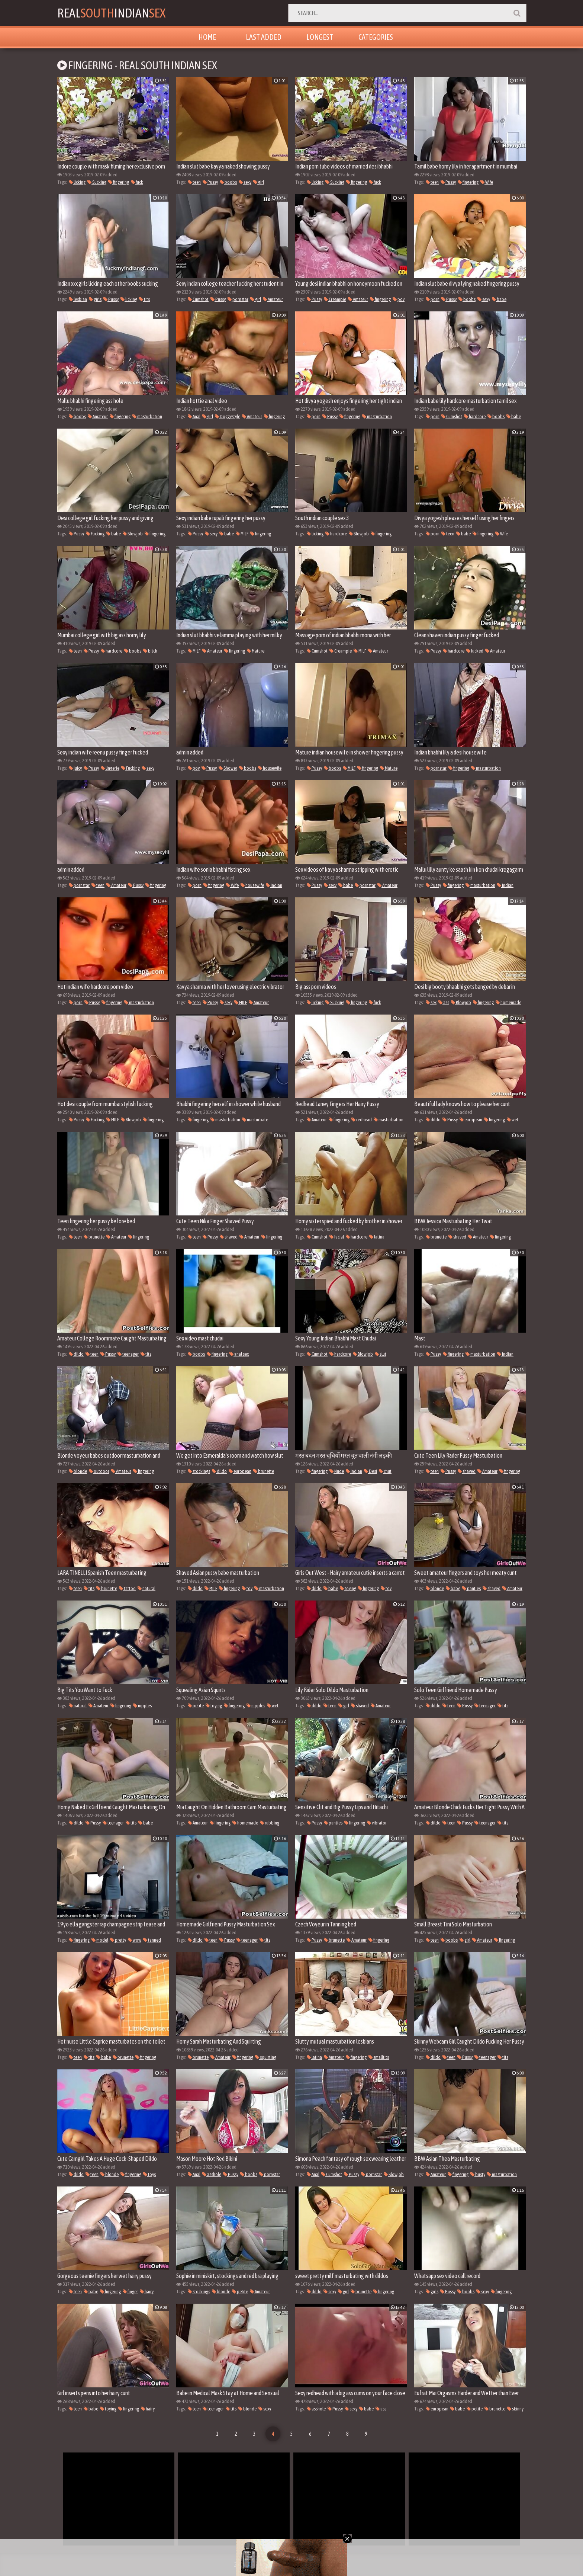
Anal (194, 416)
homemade (508, 1002)
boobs (228, 182)
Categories (375, 37)
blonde (78, 1471)
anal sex (239, 1354)
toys (149, 2174)
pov (399, 299)
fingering (118, 182)
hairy (147, 2291)
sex (431, 1002)
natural (146, 1588)
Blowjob (133, 533)
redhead (361, 1119)
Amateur (273, 299)
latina (376, 1237)
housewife (269, 768)
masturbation (147, 416)
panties (471, 1588)
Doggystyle (227, 416)
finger (130, 2291)
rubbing (269, 1823)
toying (348, 1588)
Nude (336, 1471)
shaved (229, 1237)
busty (477, 2174)
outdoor (99, 1471)
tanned (152, 1940)
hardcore (475, 416)
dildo (433, 1119)
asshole (211, 2174)
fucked (474, 651)
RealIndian (111, 13)
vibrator (377, 1823)
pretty (118, 1940)
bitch (150, 651)
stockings (199, 1471)
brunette (94, 1237)
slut (380, 1354)
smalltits (378, 2057)
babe (499, 299)
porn (432, 299)
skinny (515, 2409)
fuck (137, 182)
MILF (242, 533)
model (99, 1940)
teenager (128, 1354)
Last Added (263, 37)
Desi (370, 1471)
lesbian (78, 299)
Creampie (335, 299)
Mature (255, 651)
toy (247, 1588)
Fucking (95, 533)
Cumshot (198, 299)
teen (194, 182)
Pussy (210, 182)
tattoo (127, 1588)
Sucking (96, 182)
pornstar (238, 299)
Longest (319, 37)
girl (258, 182)
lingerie (110, 768)
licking (77, 182)
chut (385, 1471)
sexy (245, 182)
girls (95, 299)
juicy (75, 768)
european (471, 1119)
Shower (228, 768)
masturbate (255, 1119)
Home (207, 37)
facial (336, 1237)
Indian (274, 885)
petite (196, 1705)
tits (144, 299)
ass (443, 1002)
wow (134, 1940)
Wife (486, 182)
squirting (265, 2057)
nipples (142, 1705)
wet (512, 1119)
